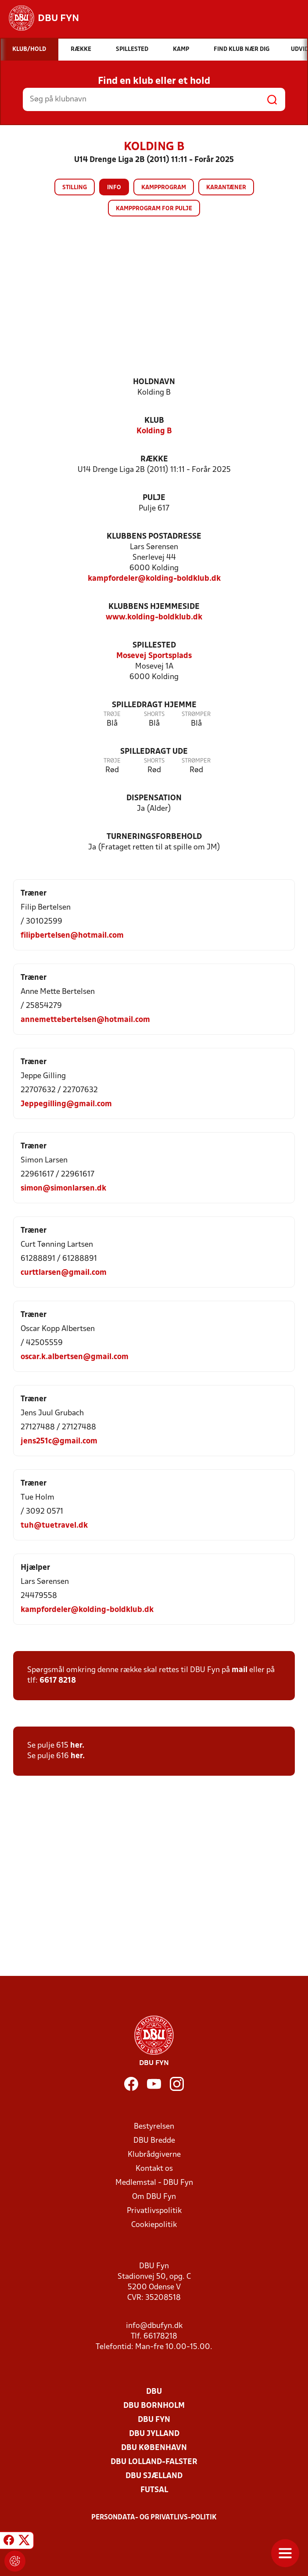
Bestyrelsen (154, 2126)
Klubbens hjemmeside (154, 607)
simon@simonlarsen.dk (63, 1188)
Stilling (74, 188)
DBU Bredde (154, 2140)
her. (78, 1745)
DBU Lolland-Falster (154, 2462)
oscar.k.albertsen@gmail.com (75, 1357)
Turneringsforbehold (154, 837)
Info (114, 188)
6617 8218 (57, 1680)
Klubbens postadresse (154, 536)
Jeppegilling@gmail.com (66, 1104)
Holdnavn (154, 382)
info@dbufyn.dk (154, 2326)
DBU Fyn (154, 2420)
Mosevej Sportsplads (154, 656)
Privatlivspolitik (154, 2211)
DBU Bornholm (154, 2406)
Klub (154, 421)
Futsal (154, 2490)
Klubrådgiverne (154, 2155)
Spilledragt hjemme (154, 705)
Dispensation (154, 798)
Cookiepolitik (154, 2225)
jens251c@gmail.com (59, 1441)
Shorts (154, 714)
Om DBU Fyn (154, 2197)
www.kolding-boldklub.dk (154, 617)
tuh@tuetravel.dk (54, 1525)
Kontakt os (154, 2169)
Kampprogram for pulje (154, 209)
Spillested (154, 645)
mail (239, 1670)
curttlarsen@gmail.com (64, 1273)
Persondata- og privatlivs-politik (154, 2518)
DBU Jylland (154, 2434)
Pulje (154, 498)
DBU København (154, 2448)
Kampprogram (163, 188)
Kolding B (154, 431)
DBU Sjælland (154, 2476)
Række (154, 459)
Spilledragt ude (154, 752)
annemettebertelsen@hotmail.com (85, 1020)
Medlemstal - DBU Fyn (154, 2183)
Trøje (112, 714)
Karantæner (226, 188)
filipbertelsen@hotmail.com (72, 935)
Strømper (196, 714)
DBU (154, 2392)
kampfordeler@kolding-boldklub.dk (154, 579)
